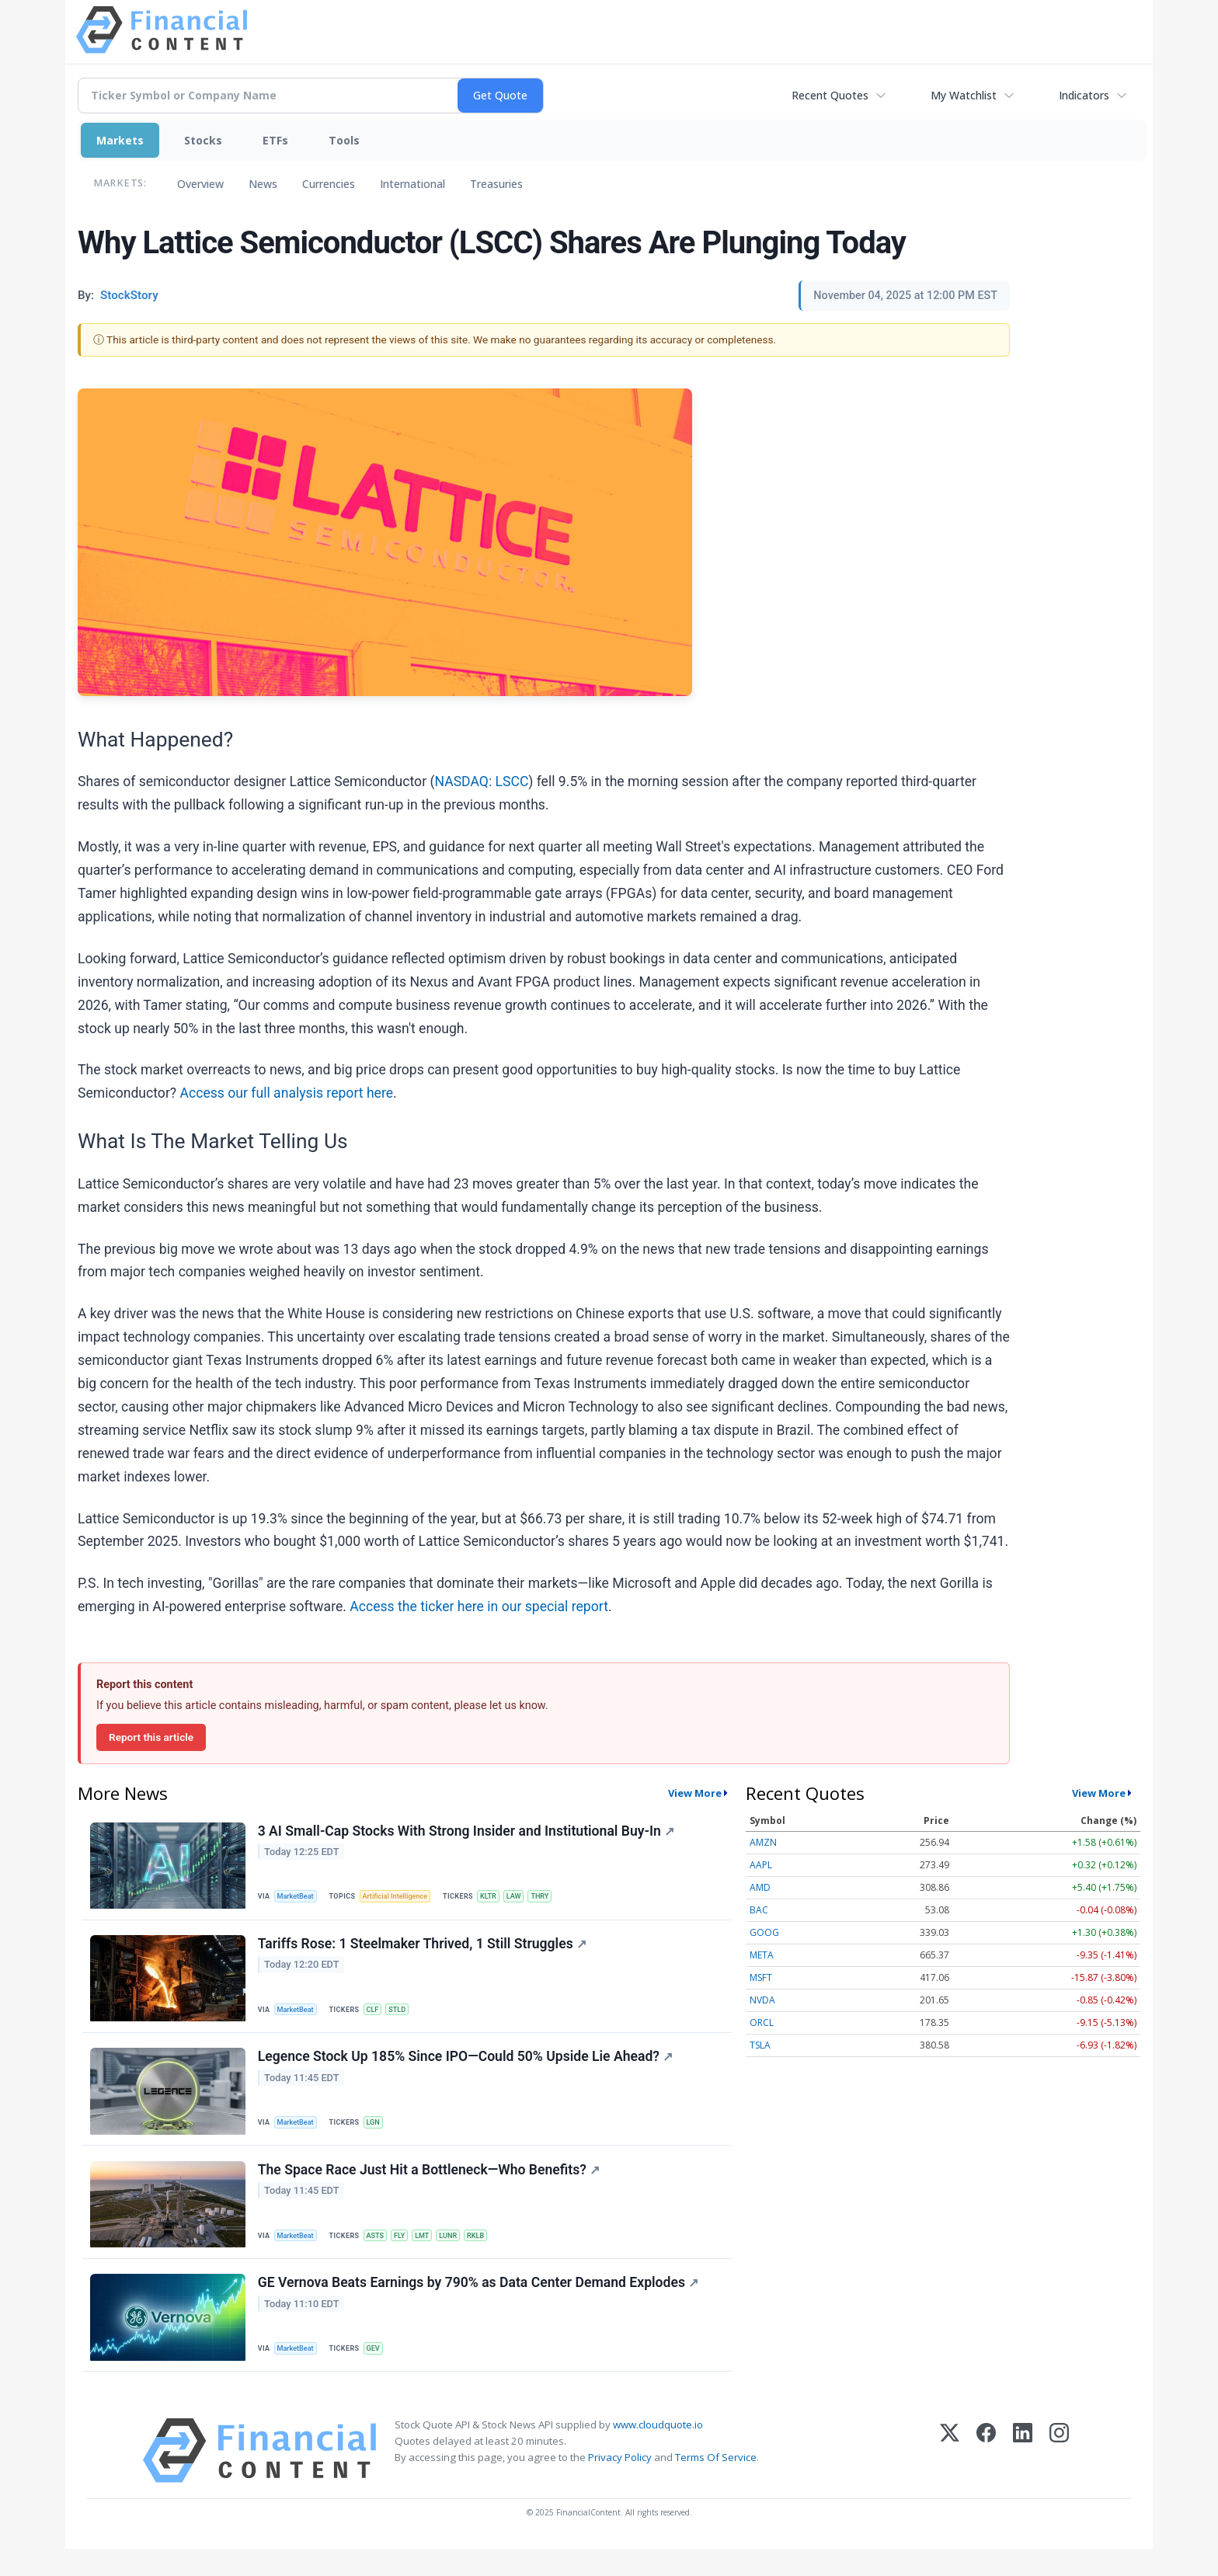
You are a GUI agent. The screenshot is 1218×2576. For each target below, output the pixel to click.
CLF (378, 2015)
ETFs (275, 140)
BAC (759, 1909)
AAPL (761, 1864)
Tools (344, 140)
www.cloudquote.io (658, 2452)
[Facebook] (986, 2478)
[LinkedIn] (1023, 2478)
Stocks (203, 140)
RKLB (491, 2252)
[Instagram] (1059, 2478)
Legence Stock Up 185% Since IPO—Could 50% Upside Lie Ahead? (466, 2069)
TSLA (760, 2045)
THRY (556, 1897)
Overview (200, 183)
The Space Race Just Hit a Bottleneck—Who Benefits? (430, 2187)
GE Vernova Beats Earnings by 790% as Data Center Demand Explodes (479, 2305)
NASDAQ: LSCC (481, 781)
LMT (433, 2252)
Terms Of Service (716, 2484)
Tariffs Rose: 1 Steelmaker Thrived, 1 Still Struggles (423, 1950)
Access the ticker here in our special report (479, 1606)
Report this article (151, 1737)
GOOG (764, 1932)
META (762, 1955)
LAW (527, 1897)
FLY (408, 2252)
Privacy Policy (620, 2484)
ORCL (762, 2022)
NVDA (762, 2000)
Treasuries (496, 183)
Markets (120, 140)
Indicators (1084, 95)
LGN (379, 2134)
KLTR (499, 1897)
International (412, 183)
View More (695, 1793)
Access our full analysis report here (287, 1093)
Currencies (328, 183)
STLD (406, 2015)
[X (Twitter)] (950, 2478)
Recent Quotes (830, 95)
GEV (379, 2370)
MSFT (761, 1977)
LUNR (461, 2252)
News (263, 183)
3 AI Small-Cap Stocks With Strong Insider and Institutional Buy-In (467, 1832)
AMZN (763, 1842)
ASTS (381, 2252)
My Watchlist (964, 95)
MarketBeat (299, 1897)
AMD (760, 1887)
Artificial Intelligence (402, 1897)
